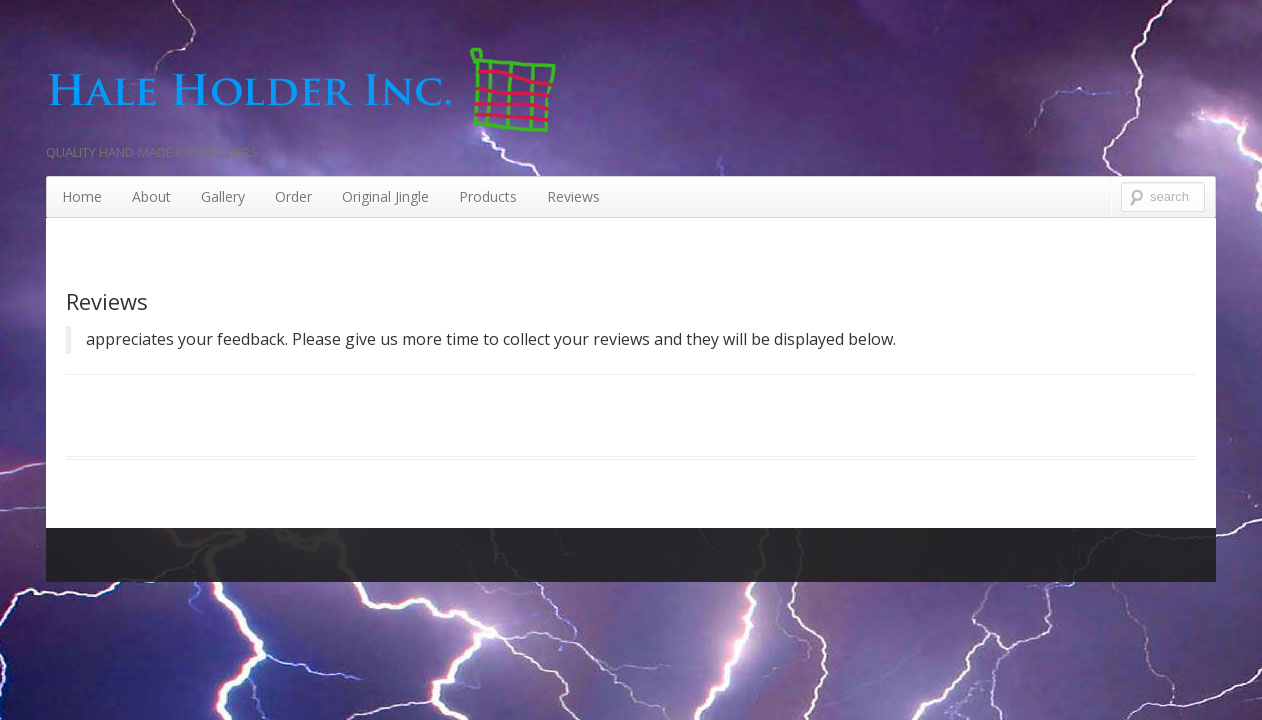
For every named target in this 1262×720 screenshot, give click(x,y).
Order (293, 196)
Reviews (573, 196)
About (151, 196)
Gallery (223, 196)
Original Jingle (385, 196)
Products (488, 196)
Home (82, 196)
